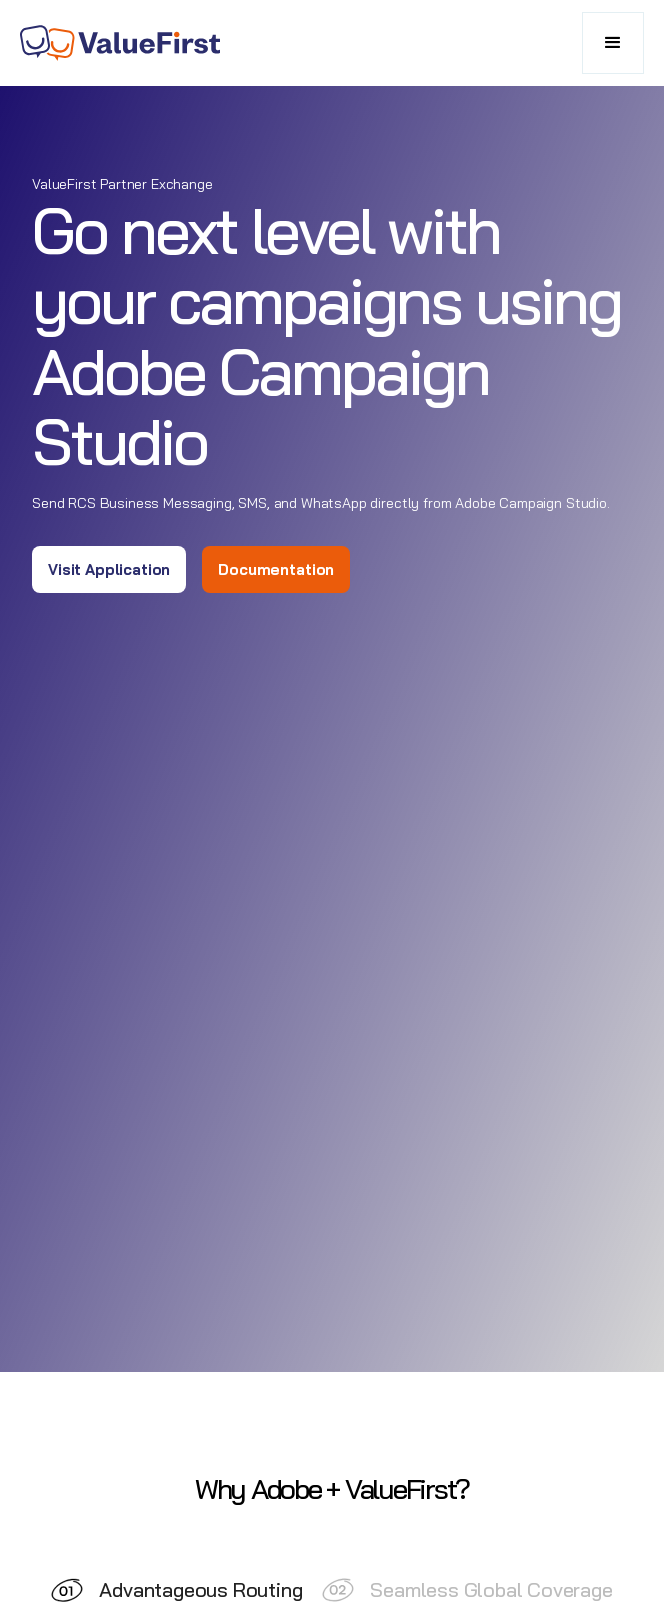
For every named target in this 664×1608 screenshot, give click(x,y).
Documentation (276, 569)
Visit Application (109, 569)
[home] (120, 43)
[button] (613, 43)
